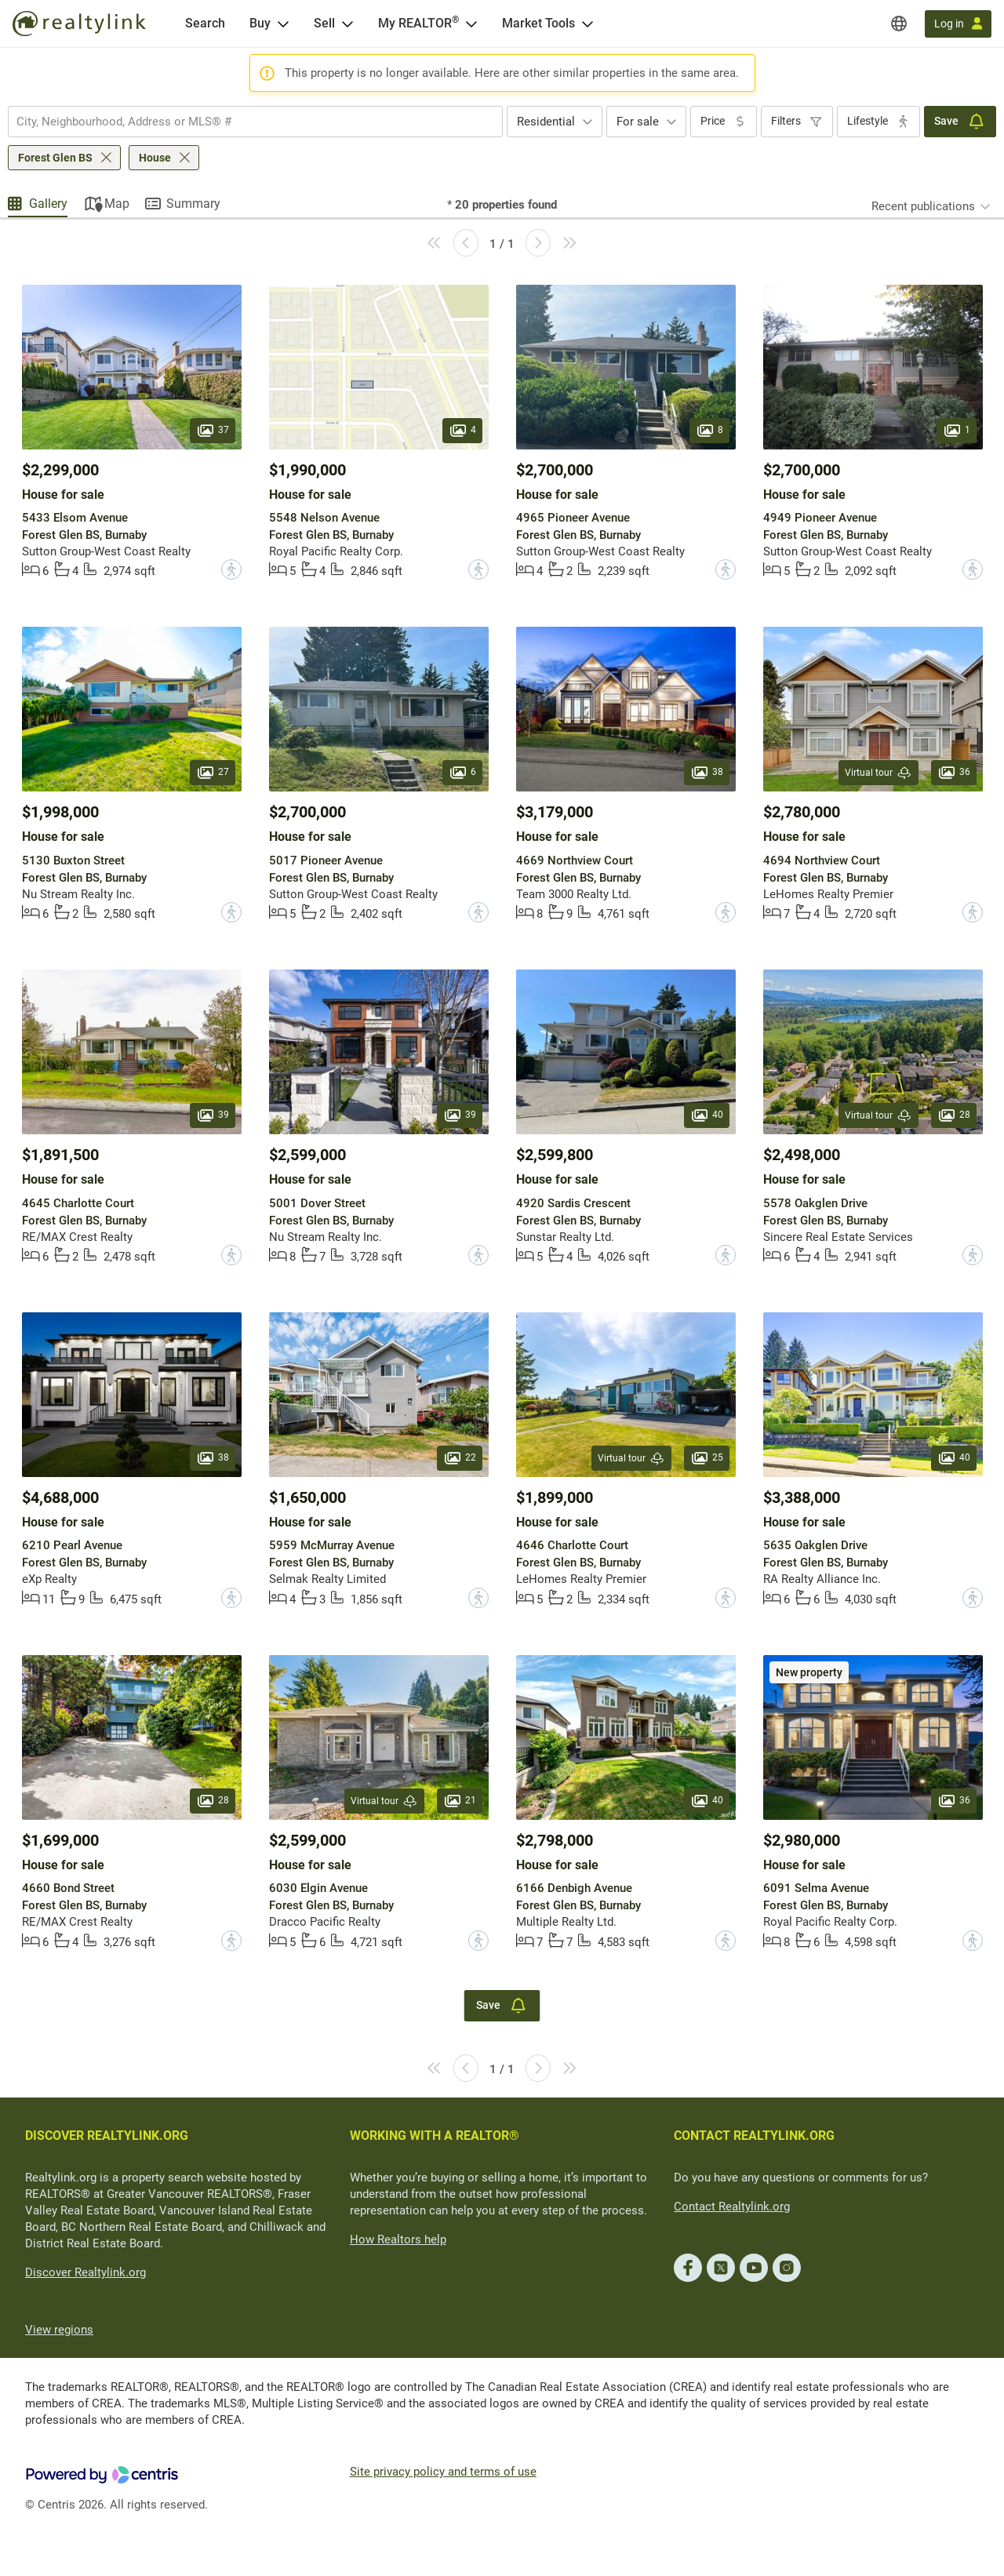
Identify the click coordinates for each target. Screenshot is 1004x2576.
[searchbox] (245, 121)
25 (706, 1457)
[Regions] (899, 23)
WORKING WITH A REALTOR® (434, 2135)
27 (212, 772)
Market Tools (538, 23)
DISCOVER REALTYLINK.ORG (106, 2135)
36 (953, 772)
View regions (59, 2330)
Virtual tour (878, 773)
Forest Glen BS (55, 157)
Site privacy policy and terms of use (443, 2472)
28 (953, 1115)
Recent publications (923, 206)
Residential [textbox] (546, 122)
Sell (324, 23)
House (155, 157)
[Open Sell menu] (347, 23)
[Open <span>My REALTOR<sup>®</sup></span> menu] (471, 23)
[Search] (205, 23)
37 (212, 429)
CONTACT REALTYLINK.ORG (754, 2135)
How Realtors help (398, 2239)
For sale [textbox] (638, 122)
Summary (193, 203)
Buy (260, 23)
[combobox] (255, 121)
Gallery (48, 203)
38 (706, 772)
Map (116, 203)
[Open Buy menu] (283, 23)
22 (459, 1457)
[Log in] (958, 24)
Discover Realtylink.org (85, 2272)
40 (706, 1115)
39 (212, 1115)
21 (459, 1800)
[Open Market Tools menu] (587, 23)
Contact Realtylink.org (732, 2206)
